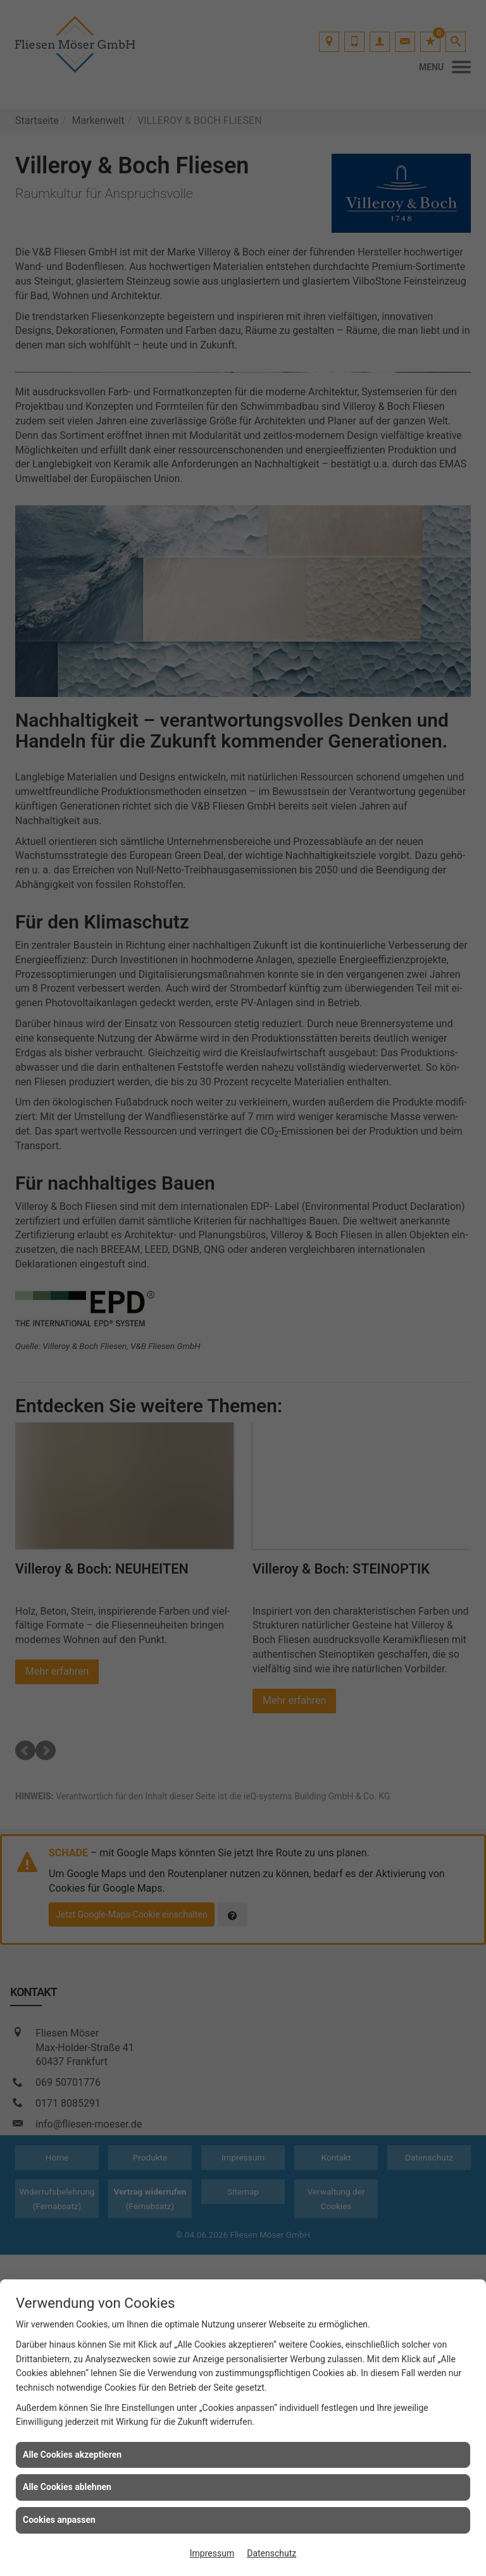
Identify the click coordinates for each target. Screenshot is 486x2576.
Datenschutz (271, 2553)
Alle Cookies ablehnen (67, 2487)
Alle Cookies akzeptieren (72, 2455)
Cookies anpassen (59, 2520)
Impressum (212, 2553)
